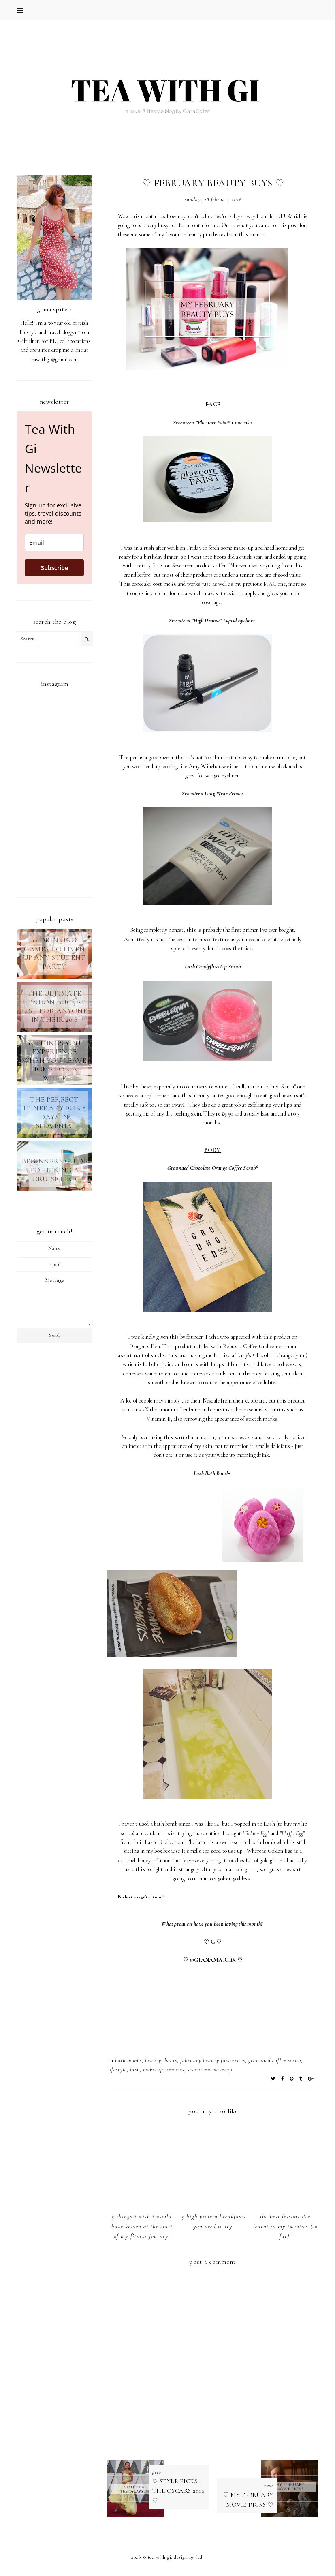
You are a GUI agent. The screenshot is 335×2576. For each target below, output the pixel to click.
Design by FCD (188, 2557)
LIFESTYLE (117, 2069)
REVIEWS (175, 2069)
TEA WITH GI (159, 2557)
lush (135, 2069)
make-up (153, 2069)
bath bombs (128, 2060)
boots (170, 2060)
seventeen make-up (210, 2069)
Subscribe (54, 568)
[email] (54, 542)
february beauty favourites (212, 2060)
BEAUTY (153, 2060)
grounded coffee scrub (274, 2060)
